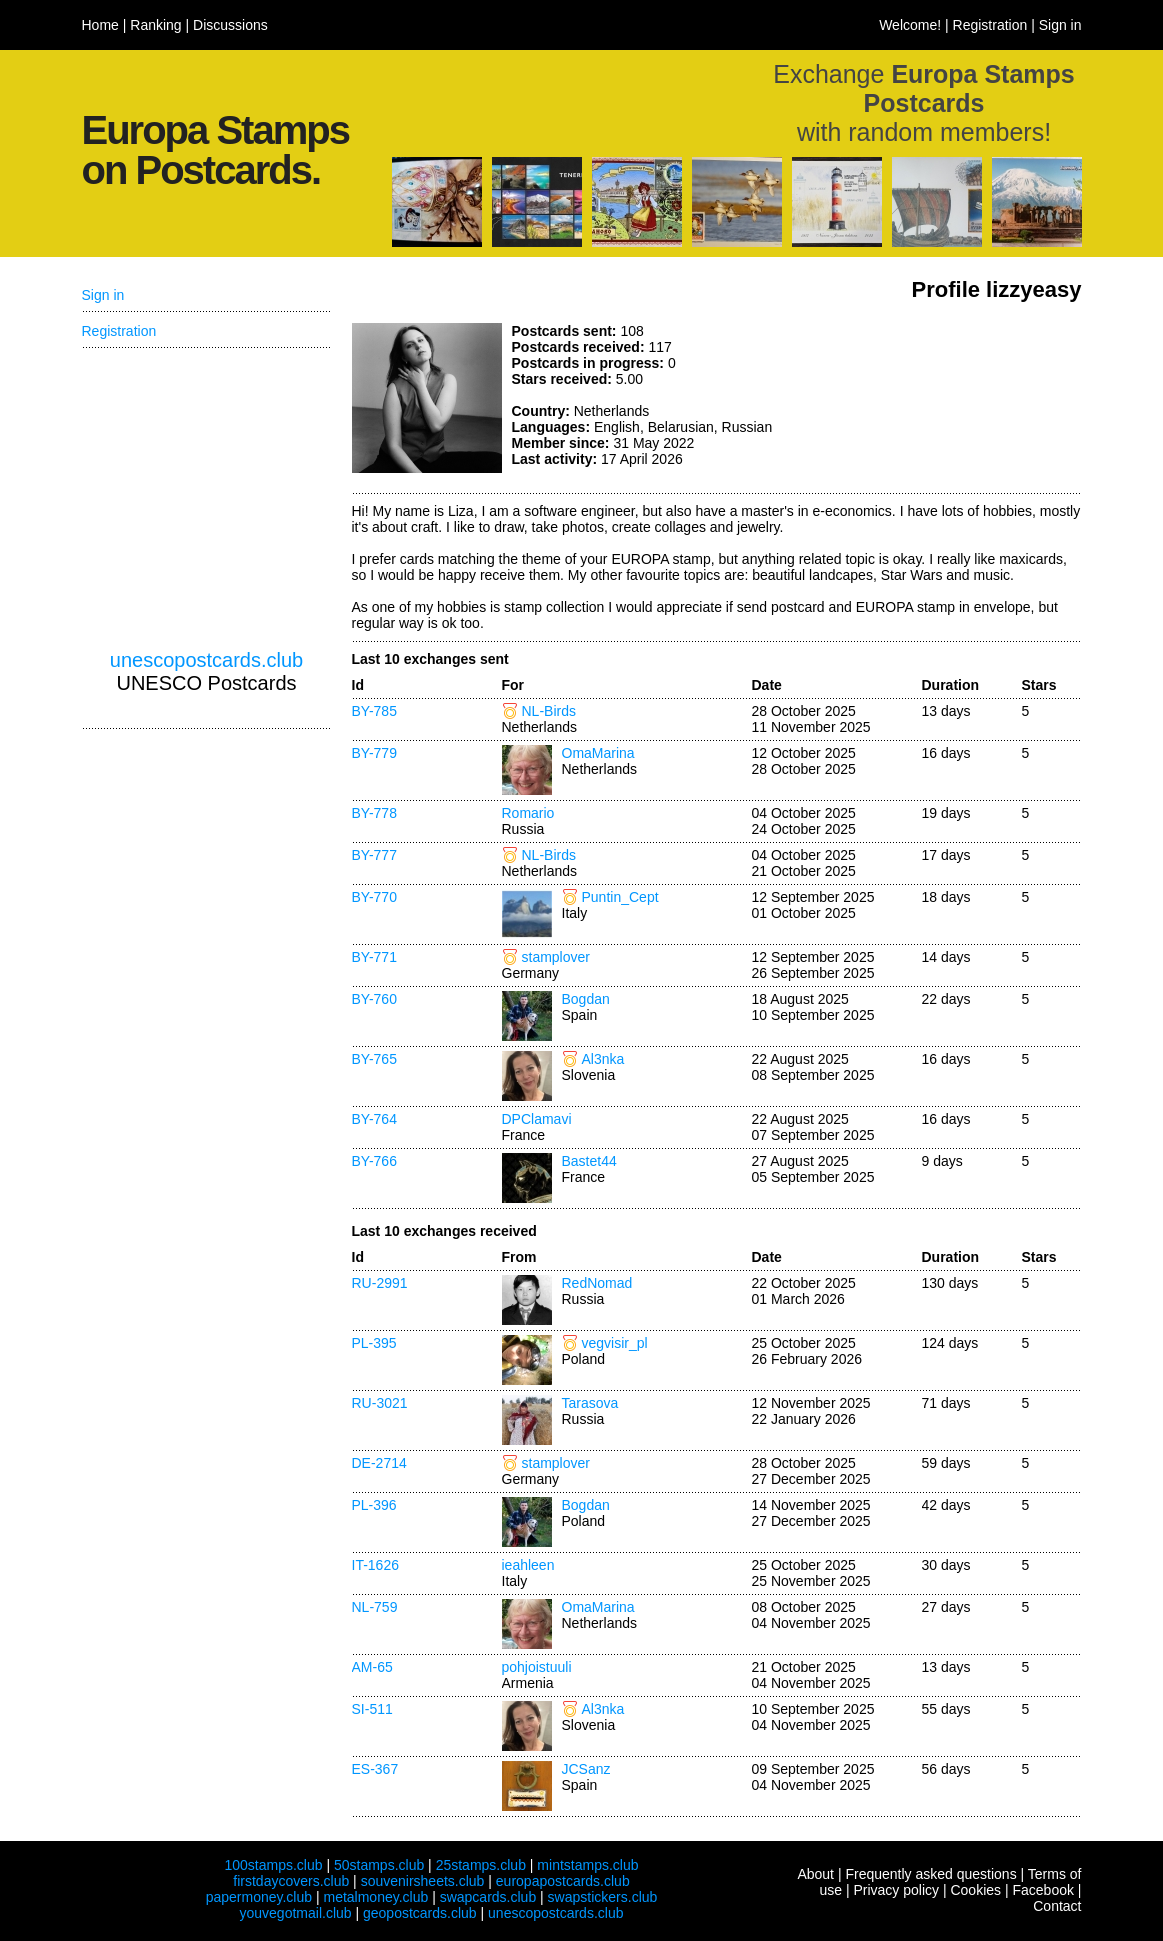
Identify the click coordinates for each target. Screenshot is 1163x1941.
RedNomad (597, 1283)
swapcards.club (488, 1897)
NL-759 (375, 1607)
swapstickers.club (603, 1897)
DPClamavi (537, 1119)
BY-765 (374, 1059)
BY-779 (374, 753)
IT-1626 (375, 1565)
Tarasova (590, 1403)
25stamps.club (481, 1865)
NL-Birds (549, 711)
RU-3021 (380, 1403)
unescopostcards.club (206, 660)
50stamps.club (379, 1865)
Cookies (975, 1890)
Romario (528, 813)
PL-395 (374, 1343)
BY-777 (374, 855)
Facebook (1042, 1890)
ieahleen (528, 1565)
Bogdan (586, 999)
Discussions (230, 25)
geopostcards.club (420, 1913)
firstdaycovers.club (291, 1881)
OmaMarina (598, 753)
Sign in (1060, 25)
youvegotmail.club (296, 1913)
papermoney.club (259, 1897)
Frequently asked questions (930, 1874)
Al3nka (603, 1059)
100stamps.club (273, 1865)
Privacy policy (896, 1890)
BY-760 (374, 999)
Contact (1057, 1906)
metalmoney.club (375, 1897)
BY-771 (374, 957)
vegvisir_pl (615, 1343)
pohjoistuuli (537, 1667)
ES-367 (375, 1769)
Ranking (155, 25)
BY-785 (374, 711)
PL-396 (374, 1505)
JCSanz (586, 1769)
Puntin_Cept (620, 897)
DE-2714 (379, 1463)
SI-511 (372, 1709)
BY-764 (374, 1119)
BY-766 (374, 1161)
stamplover (556, 957)
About (815, 1874)
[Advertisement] (932, 398)
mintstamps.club (587, 1865)
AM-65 (372, 1667)
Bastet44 (589, 1161)
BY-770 (374, 897)
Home (100, 25)
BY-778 (374, 813)
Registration (990, 25)
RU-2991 (380, 1283)
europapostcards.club (563, 1881)
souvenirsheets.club (423, 1881)
